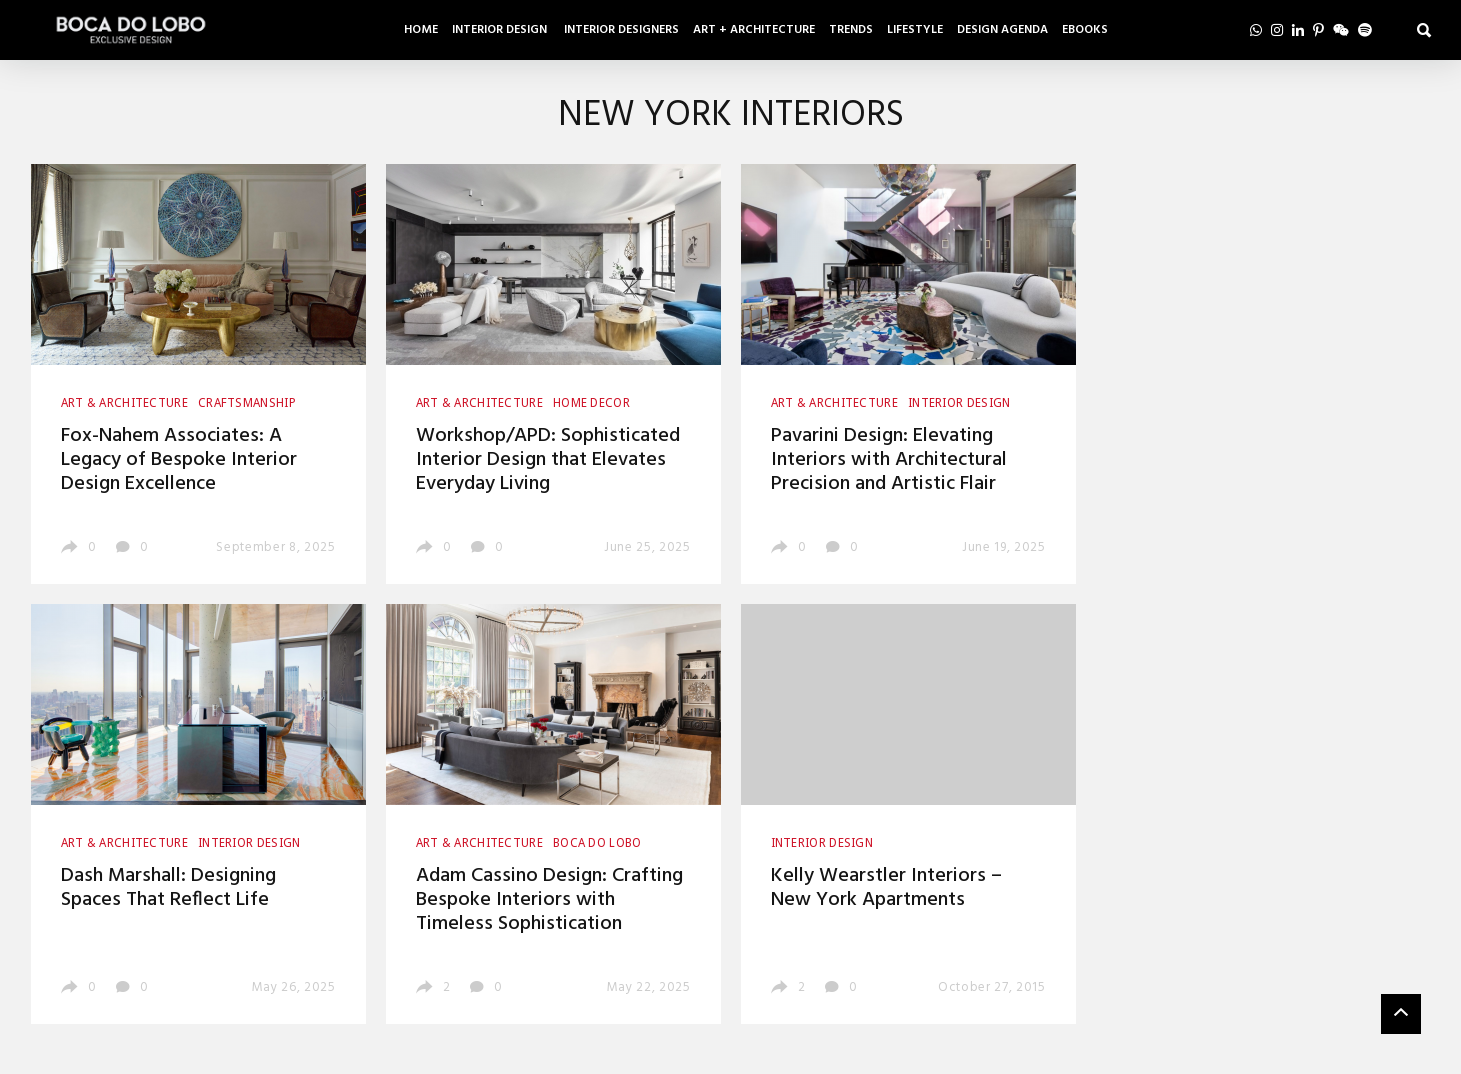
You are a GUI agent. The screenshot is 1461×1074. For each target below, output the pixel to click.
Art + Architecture (754, 30)
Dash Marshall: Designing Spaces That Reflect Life (168, 888)
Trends (851, 30)
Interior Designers (621, 30)
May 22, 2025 (649, 987)
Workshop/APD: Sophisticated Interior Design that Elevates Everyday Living (548, 460)
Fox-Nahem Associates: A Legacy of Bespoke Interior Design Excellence (179, 460)
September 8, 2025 (275, 547)
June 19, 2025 (1003, 547)
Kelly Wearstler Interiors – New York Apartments (886, 888)
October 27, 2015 (991, 987)
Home (421, 30)
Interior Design (501, 30)
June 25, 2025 (647, 547)
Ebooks (1085, 30)
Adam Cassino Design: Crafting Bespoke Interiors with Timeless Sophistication (549, 900)
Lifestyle (915, 30)
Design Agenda (1002, 30)
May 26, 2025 (294, 987)
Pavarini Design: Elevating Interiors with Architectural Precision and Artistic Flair (889, 460)
